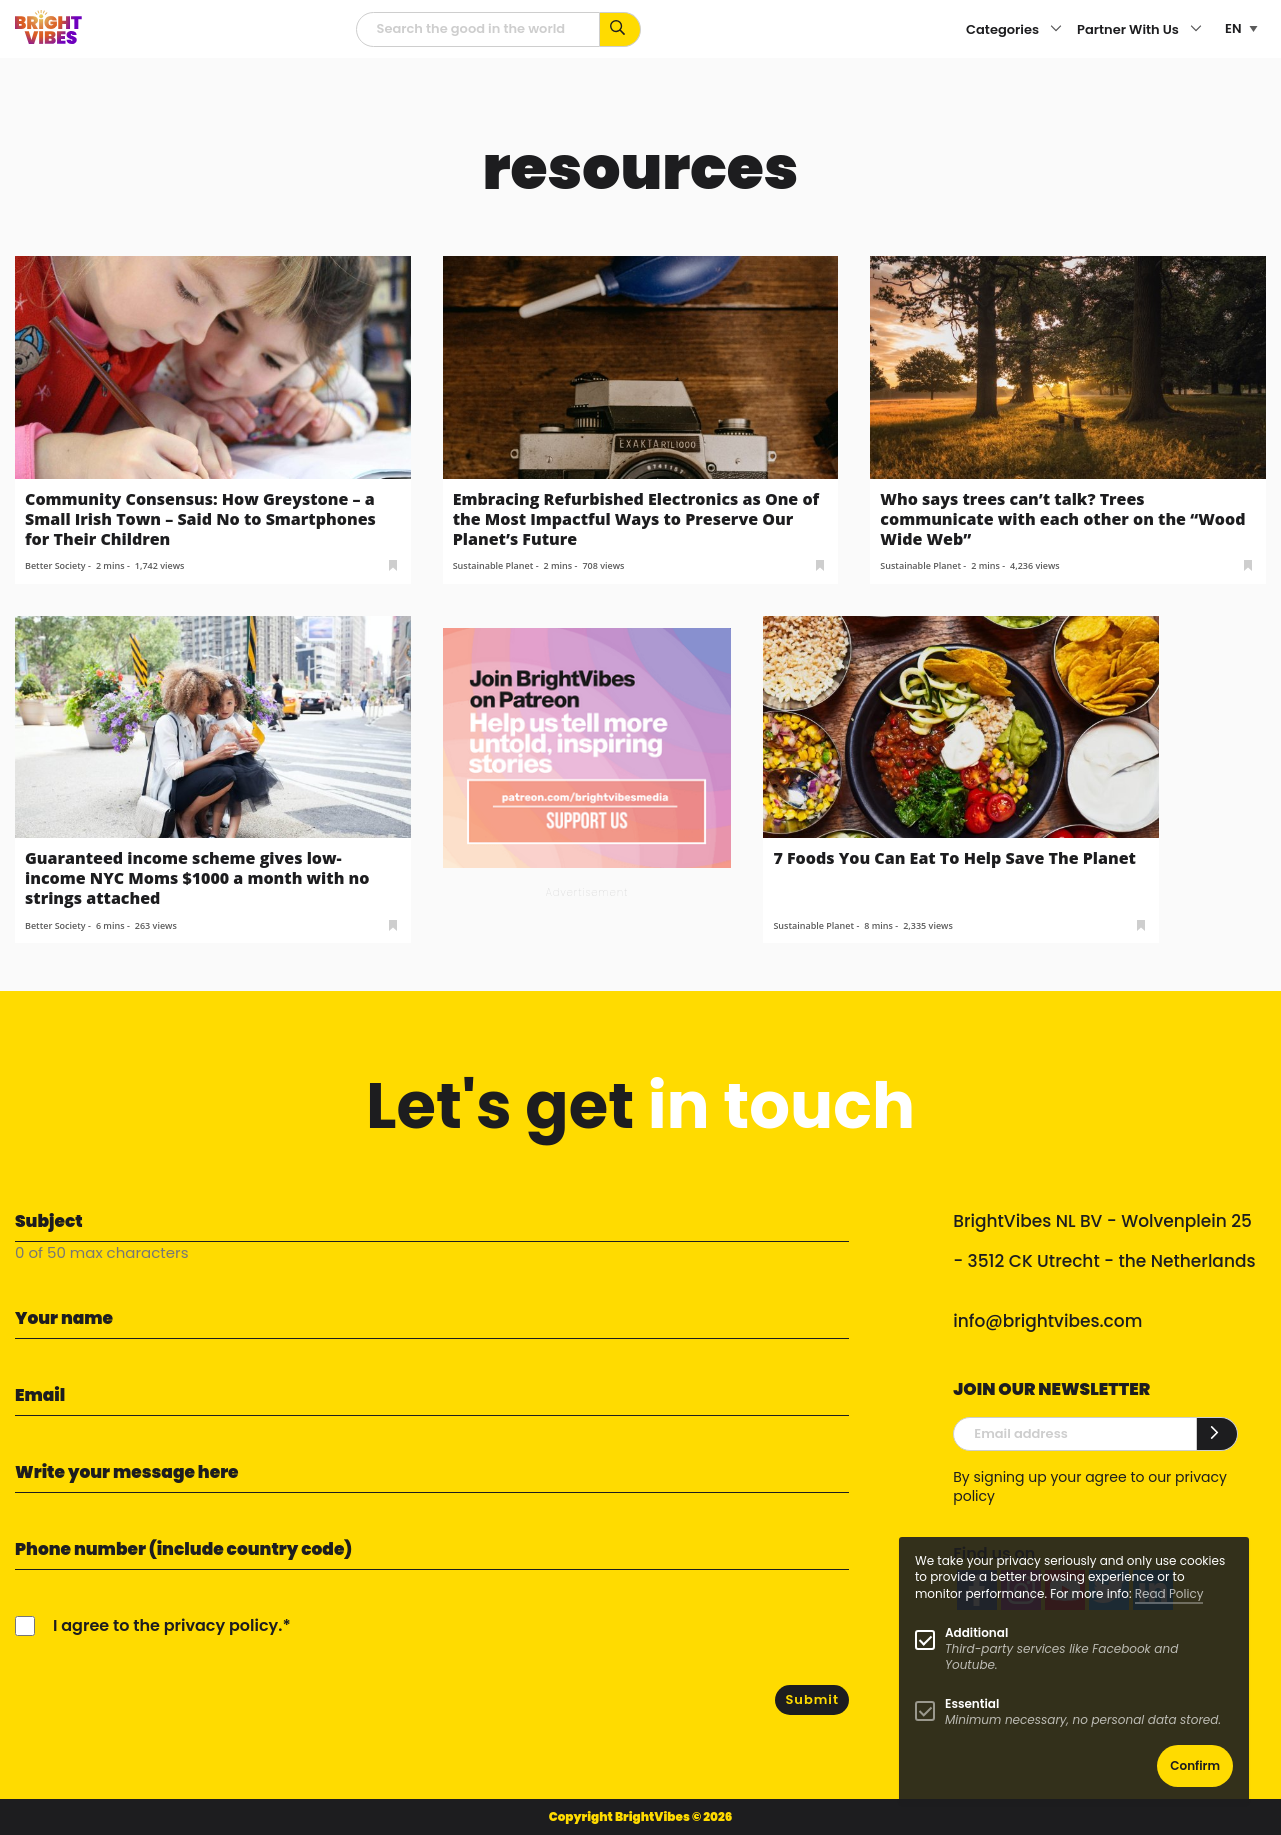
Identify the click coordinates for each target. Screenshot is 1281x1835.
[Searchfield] (478, 29)
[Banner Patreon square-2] (587, 746)
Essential (972, 1703)
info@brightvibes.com (1047, 1321)
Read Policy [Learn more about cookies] (1169, 1593)
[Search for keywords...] (620, 29)
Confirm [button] (1195, 1765)
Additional (976, 1632)
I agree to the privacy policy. (167, 1625)
